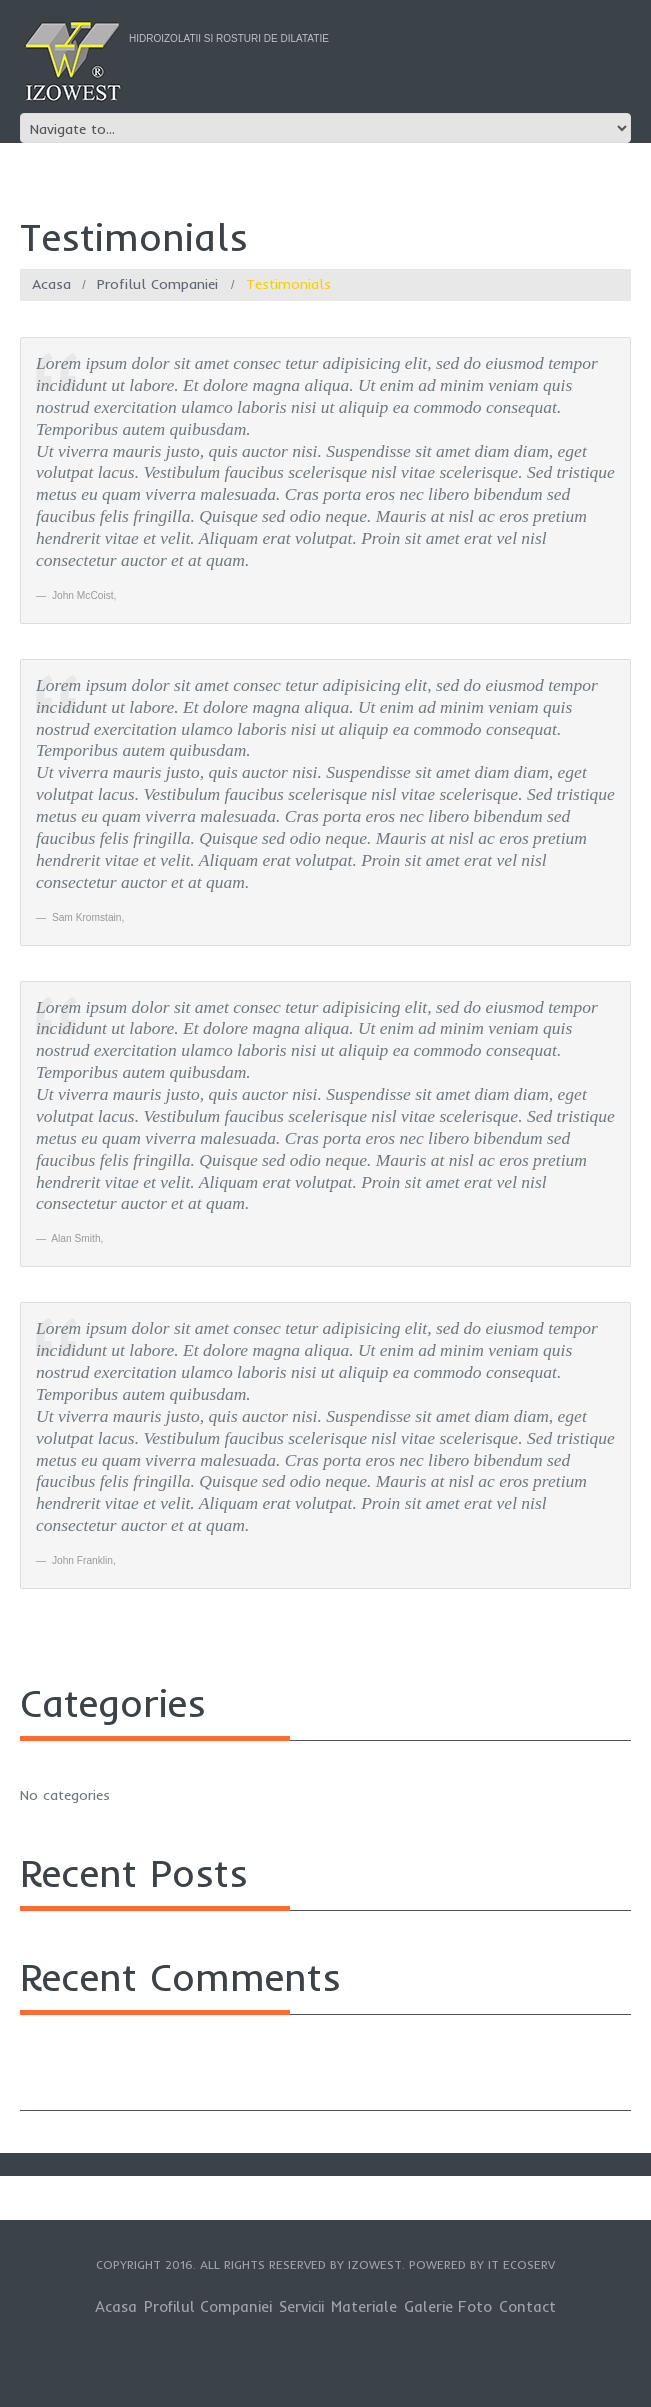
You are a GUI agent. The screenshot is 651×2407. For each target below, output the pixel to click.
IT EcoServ (521, 2264)
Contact (527, 2306)
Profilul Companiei (157, 284)
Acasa (51, 284)
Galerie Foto (448, 2306)
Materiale (364, 2306)
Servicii (301, 2306)
